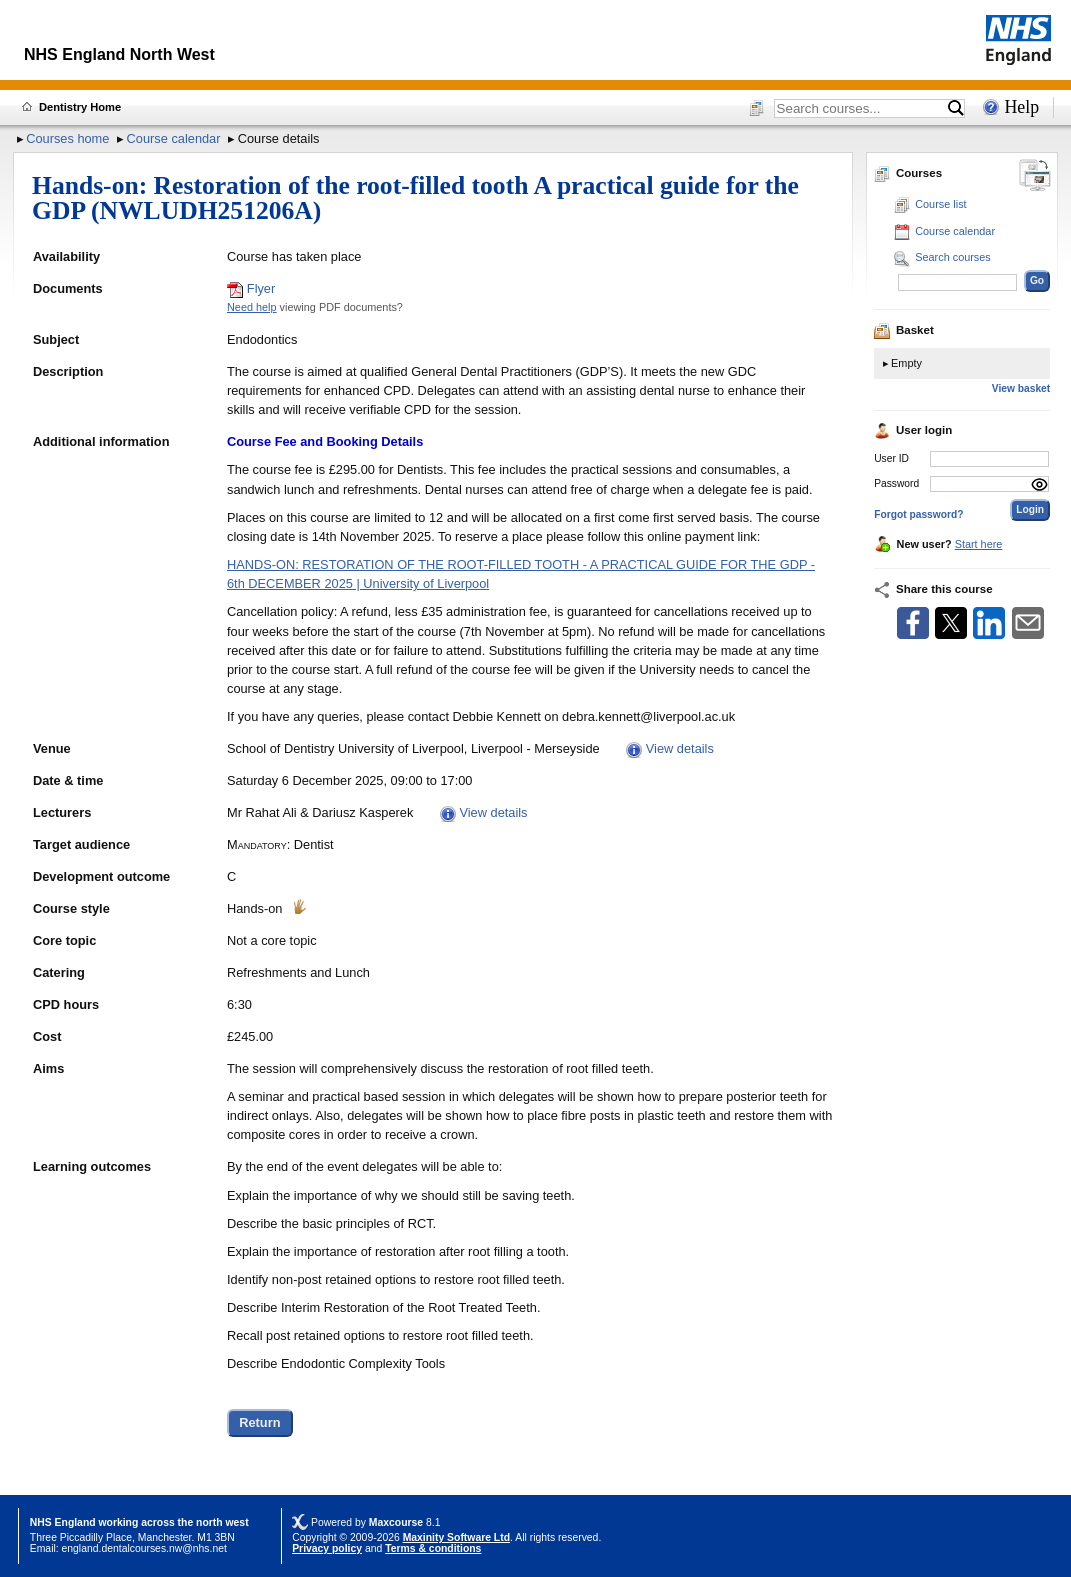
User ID (891, 458)
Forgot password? (918, 514)
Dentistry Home (80, 107)
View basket (1021, 388)
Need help (252, 307)
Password (896, 483)
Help (1021, 107)
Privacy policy (327, 1548)
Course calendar (174, 138)
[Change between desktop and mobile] (1035, 176)
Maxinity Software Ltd (456, 1537)
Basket (904, 330)
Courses (908, 173)
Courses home (67, 138)
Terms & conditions (433, 1548)
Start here (979, 544)
